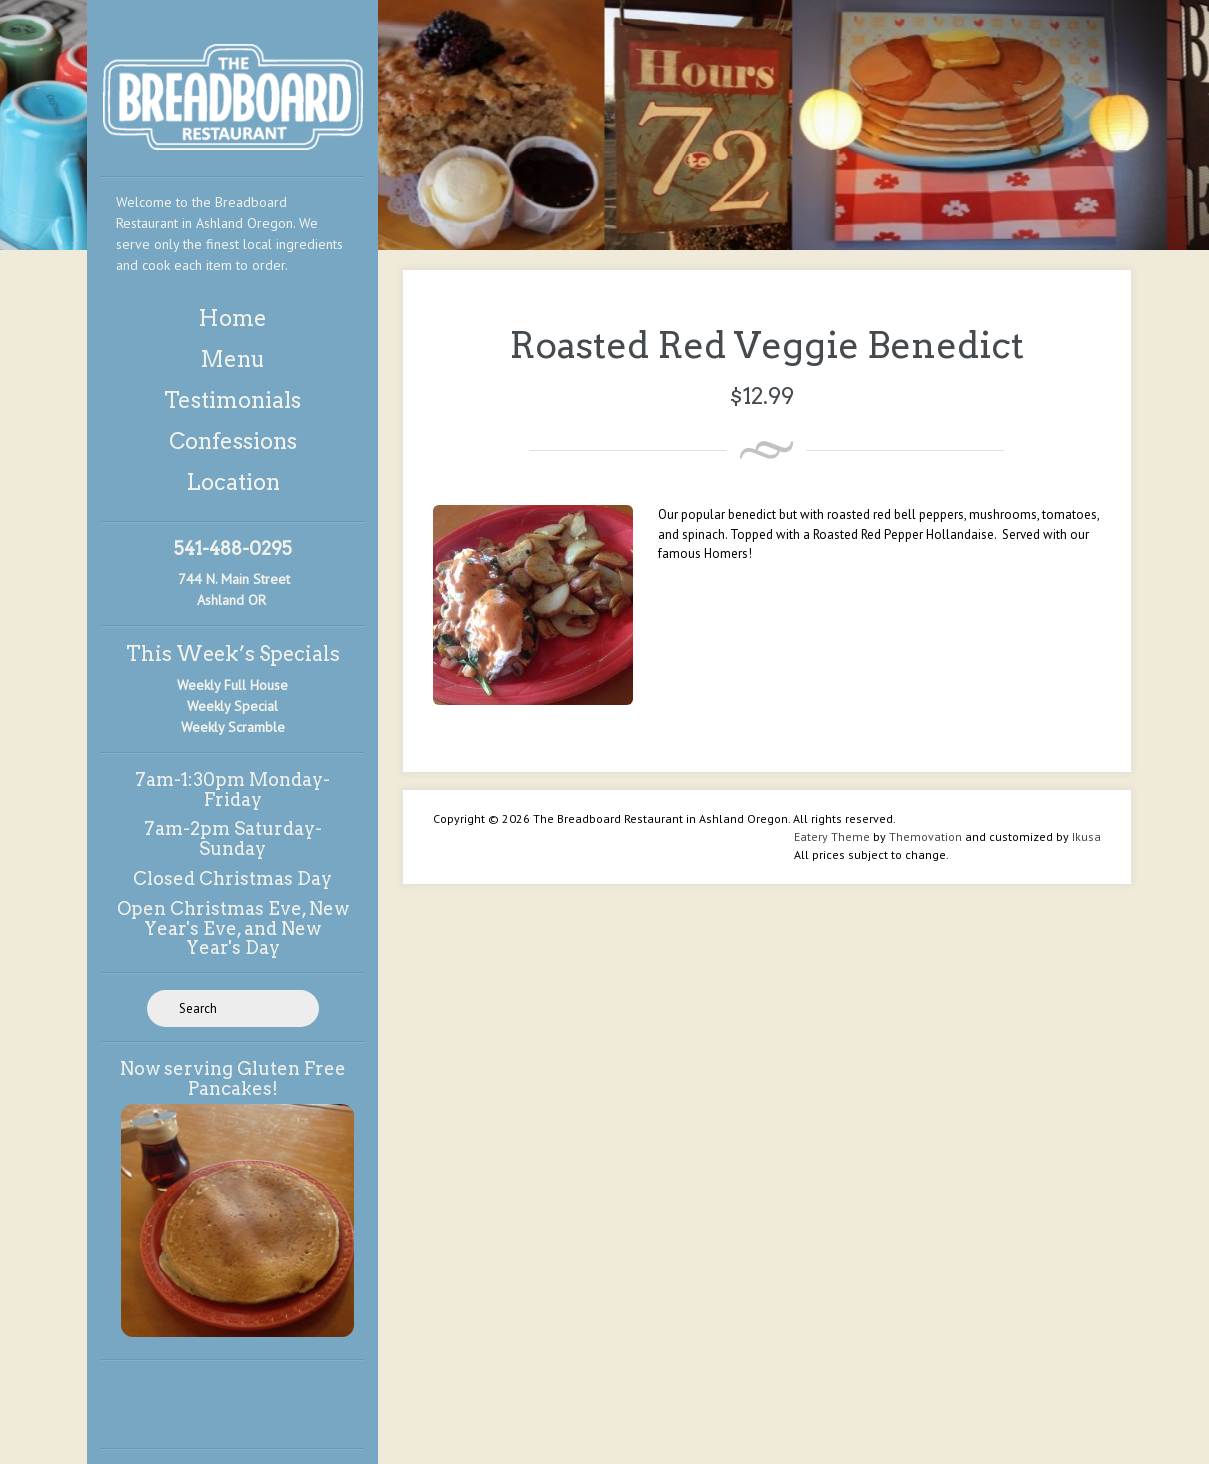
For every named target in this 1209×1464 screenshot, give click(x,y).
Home (232, 318)
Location (233, 482)
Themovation (925, 836)
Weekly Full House (232, 685)
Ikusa (1086, 836)
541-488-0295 (233, 548)
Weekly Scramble (233, 727)
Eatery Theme (832, 836)
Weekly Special (232, 706)
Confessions (233, 441)
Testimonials (232, 400)
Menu (232, 359)
